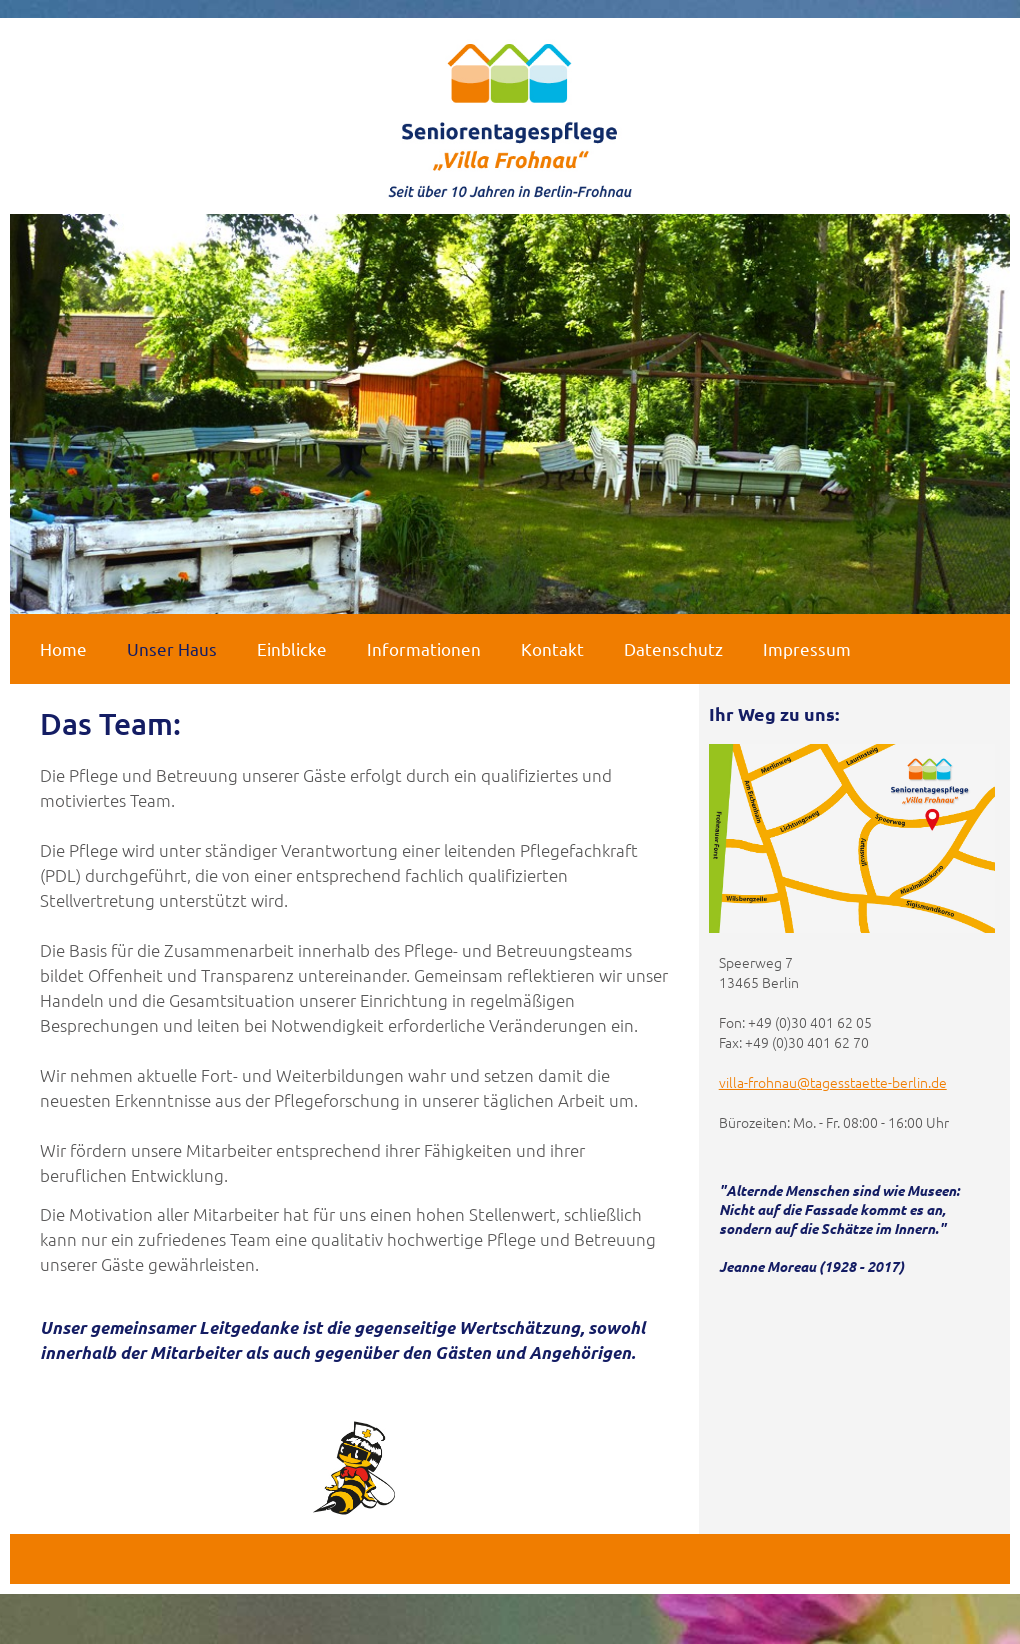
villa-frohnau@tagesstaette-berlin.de (833, 1082)
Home (63, 648)
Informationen (424, 648)
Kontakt (552, 648)
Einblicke (292, 648)
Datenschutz (673, 648)
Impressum (807, 648)
